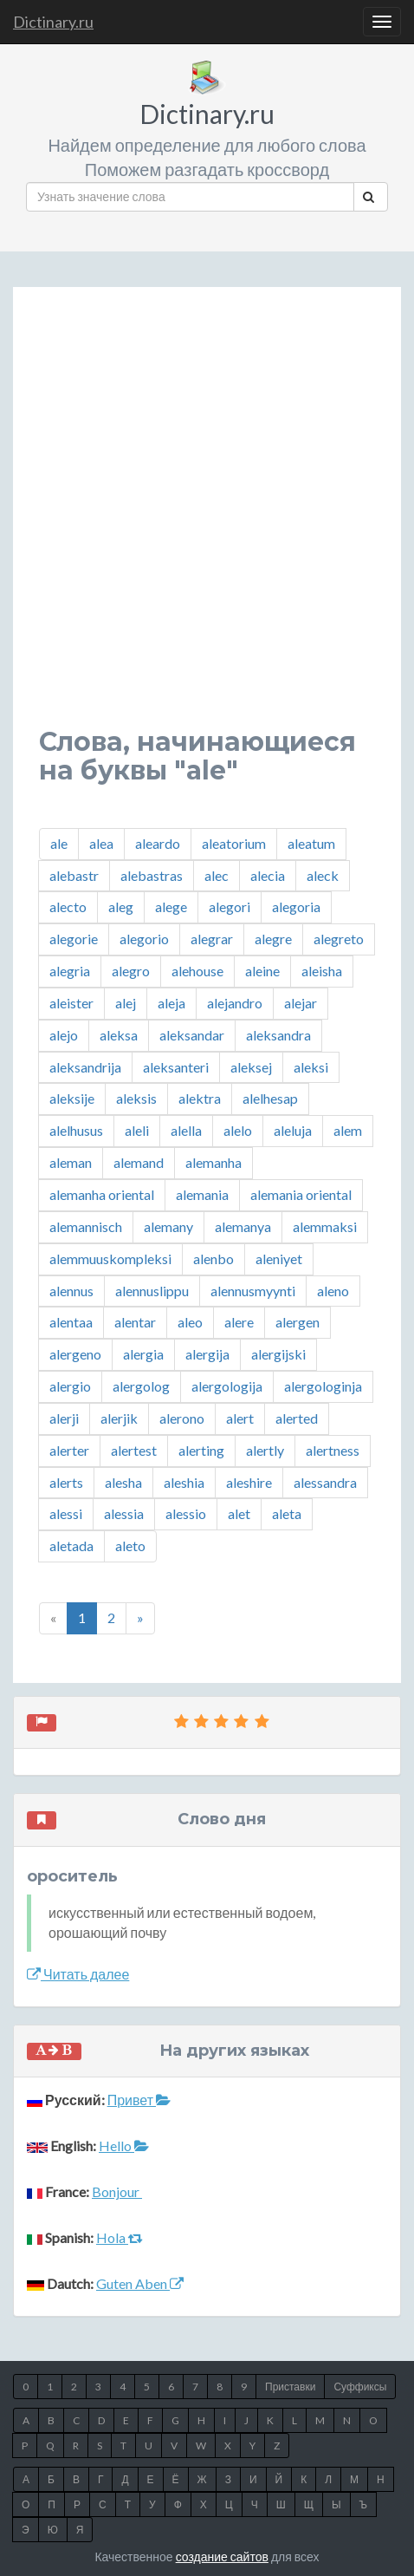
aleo (190, 1322)
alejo (63, 1035)
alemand (138, 1162)
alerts (66, 1482)
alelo (237, 1130)
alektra (199, 1098)
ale (59, 843)
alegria (69, 970)
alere (239, 1322)
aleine (262, 970)
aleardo (157, 843)
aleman (70, 1162)
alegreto (339, 938)
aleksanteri (176, 1067)
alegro (131, 970)
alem (347, 1130)
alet (239, 1513)
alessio (185, 1513)
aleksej (251, 1067)
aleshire (249, 1482)
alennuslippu (152, 1290)
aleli (137, 1130)
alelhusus (76, 1130)
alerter (69, 1450)
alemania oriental (301, 1194)
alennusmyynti (252, 1290)
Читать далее (78, 1974)
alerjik (119, 1418)
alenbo (213, 1258)
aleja (171, 1003)
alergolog (141, 1386)
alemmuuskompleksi (110, 1258)
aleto (130, 1545)
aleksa (119, 1035)
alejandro (234, 1003)
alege (171, 906)
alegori (229, 906)
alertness (332, 1450)
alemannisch (85, 1226)
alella (186, 1130)
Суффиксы (359, 2386)
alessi (65, 1513)
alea (101, 843)
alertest (134, 1450)
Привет (139, 2099)
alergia (143, 1354)
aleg (120, 906)
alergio (70, 1386)
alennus (71, 1290)
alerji (64, 1418)
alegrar (212, 938)
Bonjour (117, 2191)
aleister (71, 1003)
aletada (71, 1545)
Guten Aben (140, 2283)
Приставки (290, 2386)
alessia (124, 1513)
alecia (267, 875)
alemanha (213, 1162)
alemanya (243, 1226)
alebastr (74, 875)
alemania (202, 1194)
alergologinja (323, 1386)
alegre (273, 938)
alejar (300, 1003)
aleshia (184, 1482)
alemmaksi (325, 1226)
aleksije (71, 1098)
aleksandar (191, 1035)
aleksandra (278, 1035)
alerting (201, 1450)
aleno (333, 1290)
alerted (296, 1418)
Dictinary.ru (53, 21)
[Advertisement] (207, 520)
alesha (123, 1482)
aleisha (321, 970)
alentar (135, 1322)
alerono (181, 1418)
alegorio (144, 938)
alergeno (75, 1354)
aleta (286, 1513)
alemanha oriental (101, 1194)
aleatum (311, 843)
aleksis (136, 1098)
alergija (207, 1354)
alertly (265, 1450)
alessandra (325, 1482)
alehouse (197, 970)
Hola (119, 2237)
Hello (124, 2145)
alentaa (71, 1322)
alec (216, 875)
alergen (297, 1322)
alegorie (73, 938)
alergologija (226, 1386)
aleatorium (234, 843)
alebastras (151, 875)
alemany (168, 1226)
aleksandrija (85, 1067)
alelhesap (270, 1098)
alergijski (278, 1354)
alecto (68, 906)
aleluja (293, 1130)
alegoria (296, 906)
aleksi (311, 1067)
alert (240, 1418)
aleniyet (279, 1258)
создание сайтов (222, 2556)
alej (125, 1003)
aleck (323, 875)
